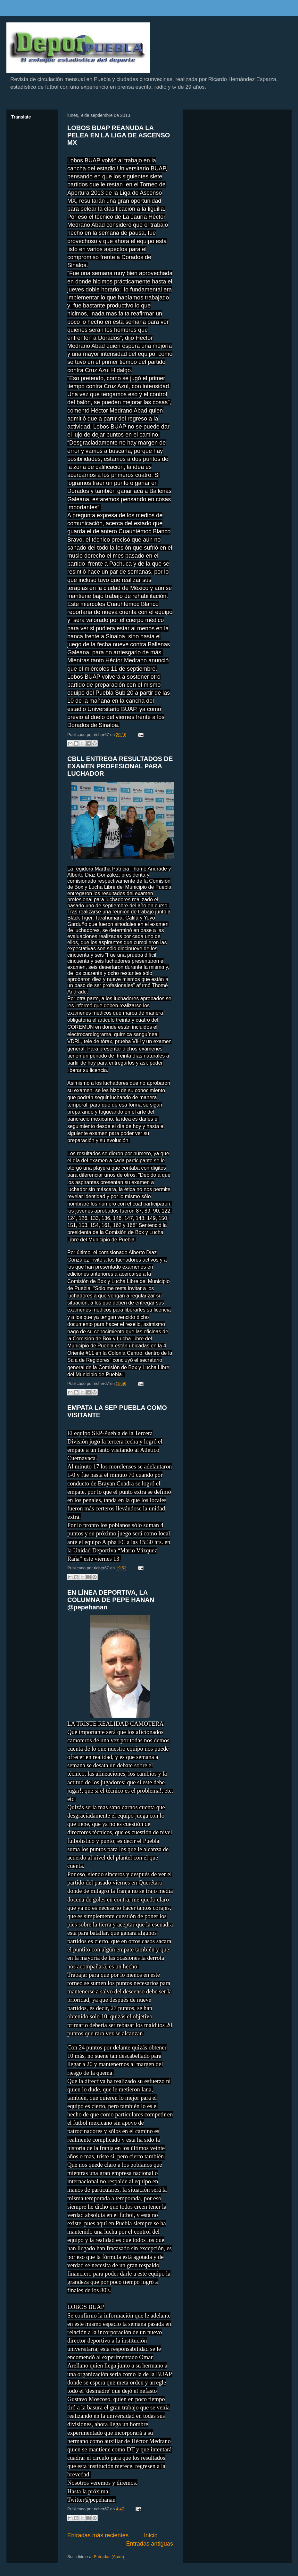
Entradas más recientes (97, 2535)
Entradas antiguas (149, 2543)
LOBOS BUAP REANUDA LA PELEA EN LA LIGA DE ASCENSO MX (118, 135)
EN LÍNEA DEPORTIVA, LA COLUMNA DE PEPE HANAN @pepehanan (110, 1600)
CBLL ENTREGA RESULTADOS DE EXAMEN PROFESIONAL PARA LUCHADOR (120, 766)
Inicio (150, 2535)
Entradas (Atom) (109, 2556)
